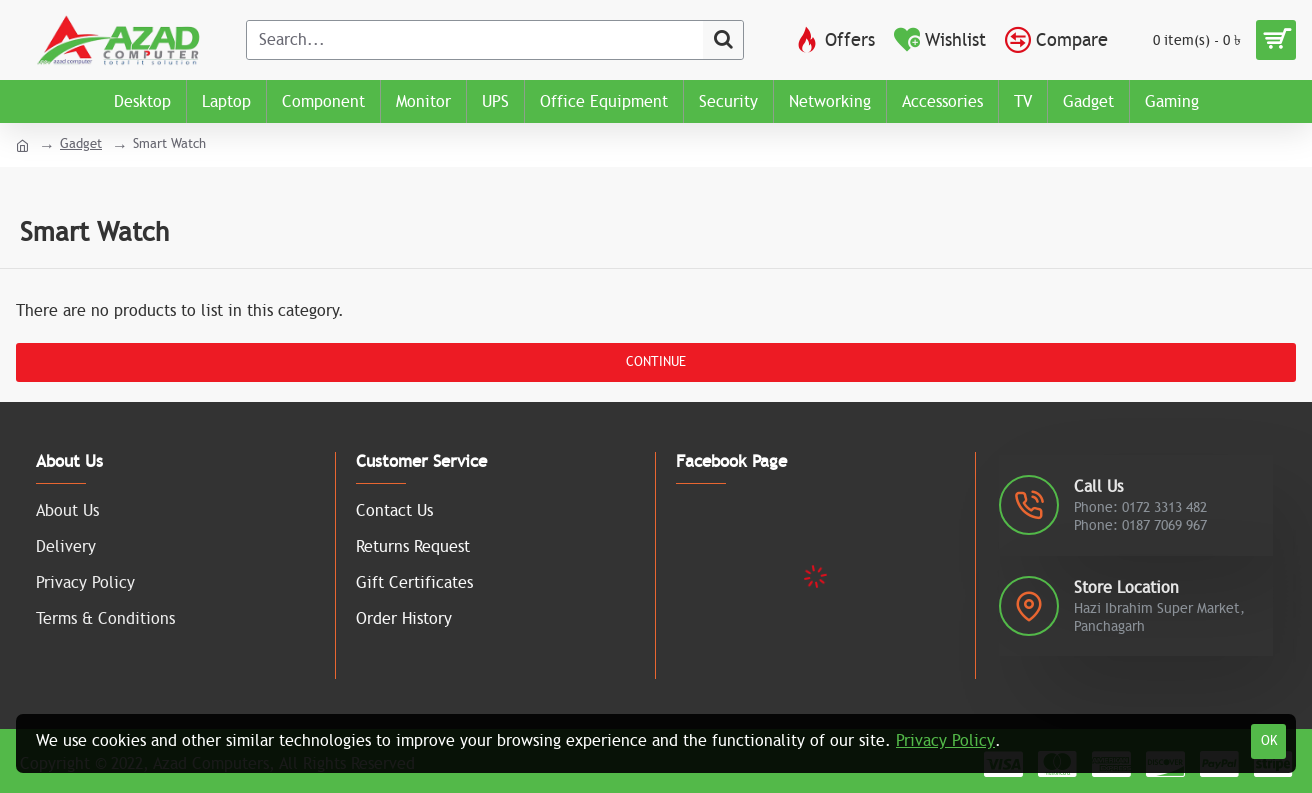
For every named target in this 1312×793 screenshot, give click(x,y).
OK (1269, 741)
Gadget (81, 144)
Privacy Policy (945, 741)
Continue (656, 362)
